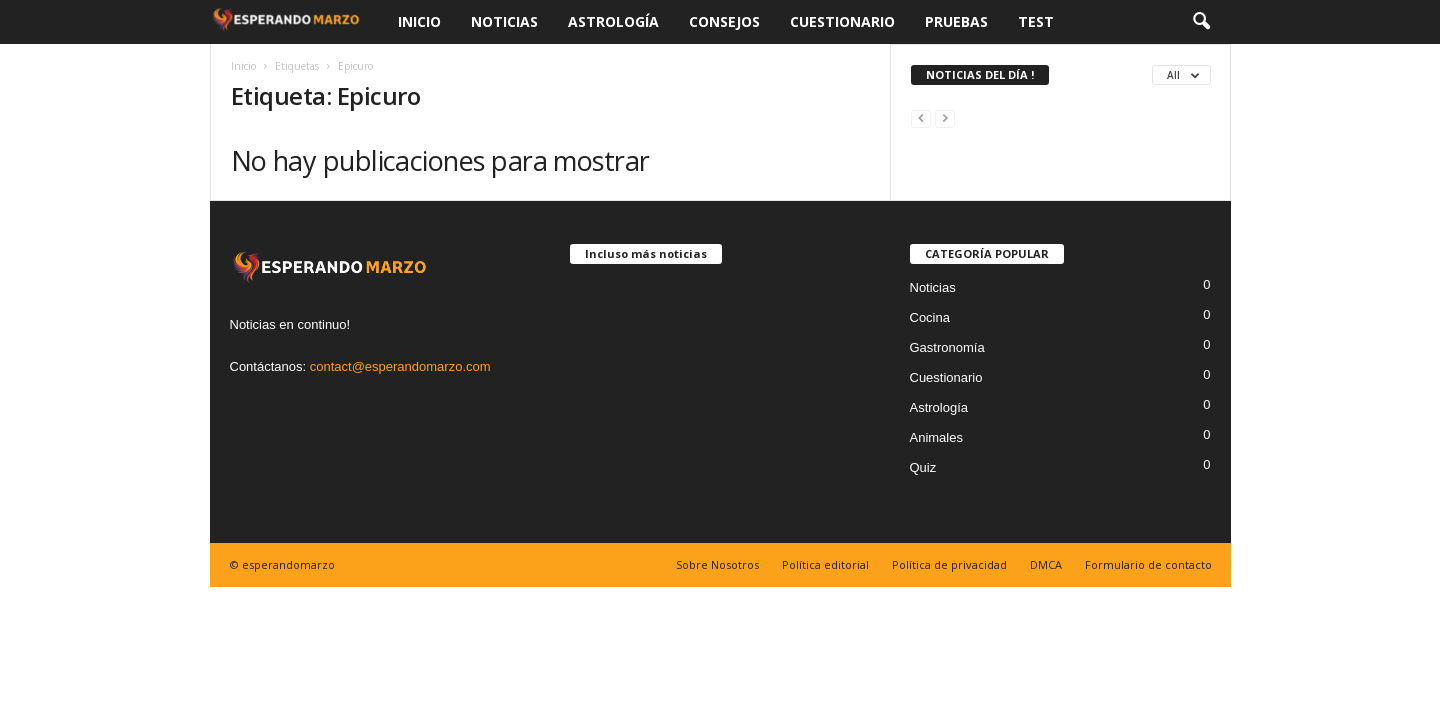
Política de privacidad (949, 564)
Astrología (613, 21)
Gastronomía (947, 347)
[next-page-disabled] (945, 117)
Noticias (504, 21)
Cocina (930, 317)
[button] (1201, 22)
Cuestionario (842, 21)
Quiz (923, 467)
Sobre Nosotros (717, 564)
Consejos (724, 21)
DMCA (1046, 564)
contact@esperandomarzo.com (400, 366)
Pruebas (956, 21)
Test (1036, 21)
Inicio (419, 21)
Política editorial (825, 564)
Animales (936, 437)
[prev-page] (921, 117)
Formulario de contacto (1148, 564)
